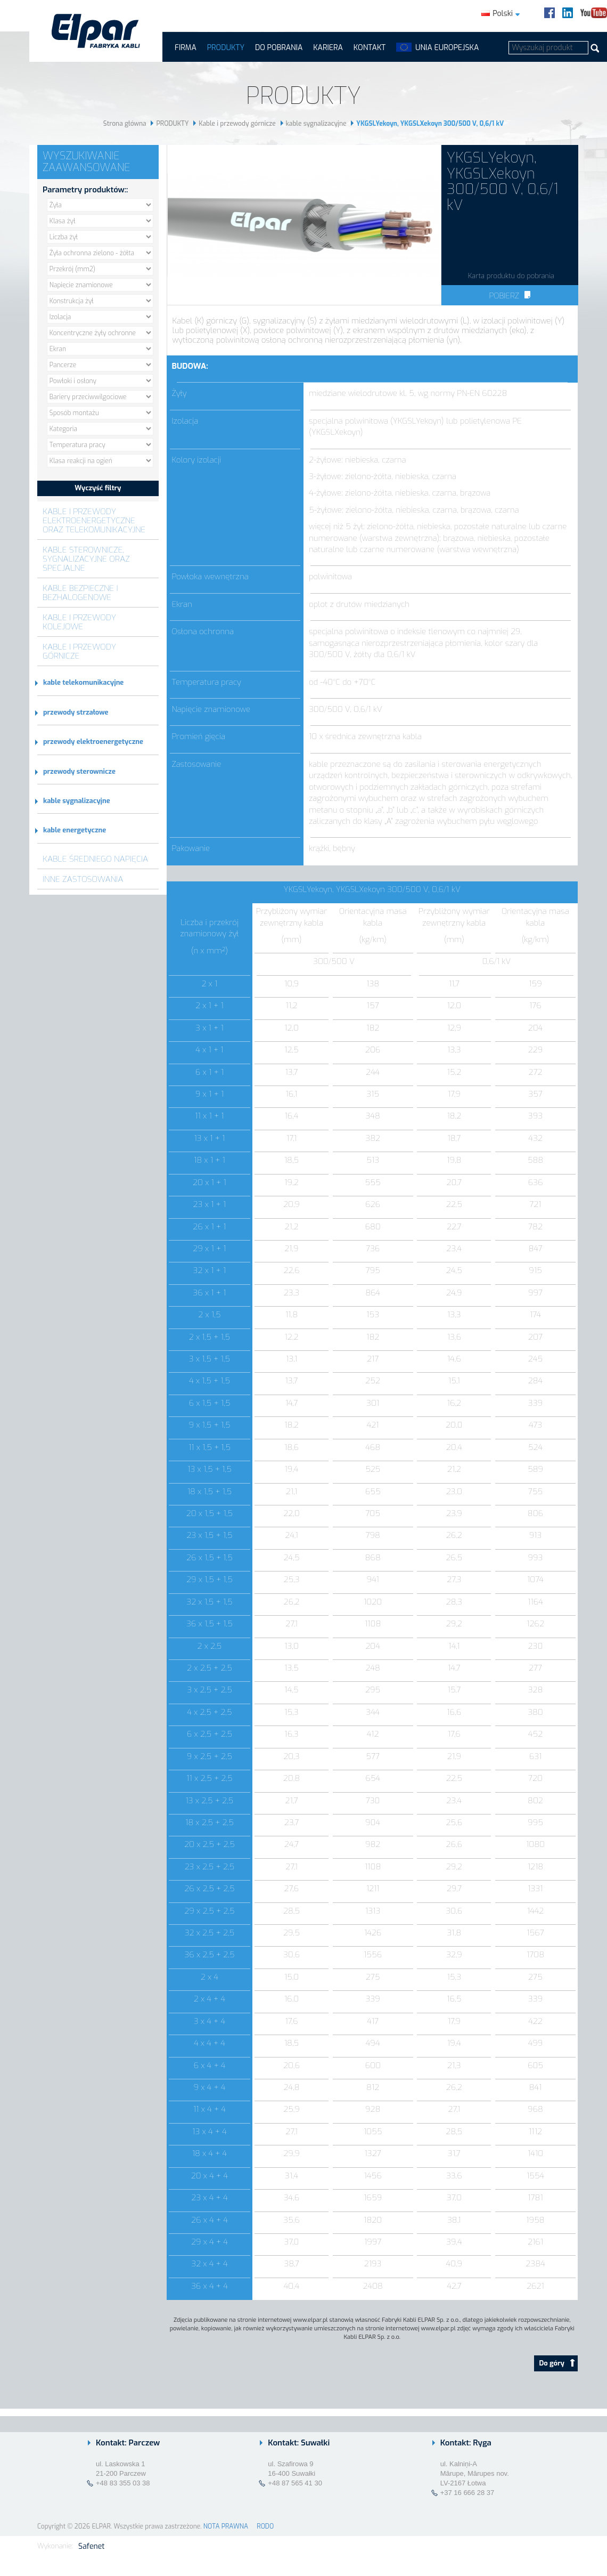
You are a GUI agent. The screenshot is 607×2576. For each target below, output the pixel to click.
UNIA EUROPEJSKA (447, 48)
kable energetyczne (74, 830)
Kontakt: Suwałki (299, 2442)
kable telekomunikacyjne (83, 682)
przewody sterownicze (79, 771)
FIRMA (185, 48)
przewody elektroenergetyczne (93, 741)
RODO (265, 2526)
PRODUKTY (225, 48)
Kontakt (369, 48)
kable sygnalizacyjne (316, 123)
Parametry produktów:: (85, 189)
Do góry (557, 2363)
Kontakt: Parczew (128, 2442)
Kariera (328, 48)
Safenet (91, 2546)
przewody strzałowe (75, 712)
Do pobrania (278, 48)
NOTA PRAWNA (225, 2526)
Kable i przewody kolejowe (79, 622)
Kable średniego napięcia (95, 858)
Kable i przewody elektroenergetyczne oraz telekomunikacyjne (94, 520)
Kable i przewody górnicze (237, 123)
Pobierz (509, 295)
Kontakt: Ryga (465, 2442)
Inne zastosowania (83, 879)
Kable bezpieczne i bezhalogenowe (80, 592)
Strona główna (124, 123)
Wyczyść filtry (98, 487)
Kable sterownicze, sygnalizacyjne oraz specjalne (86, 558)
